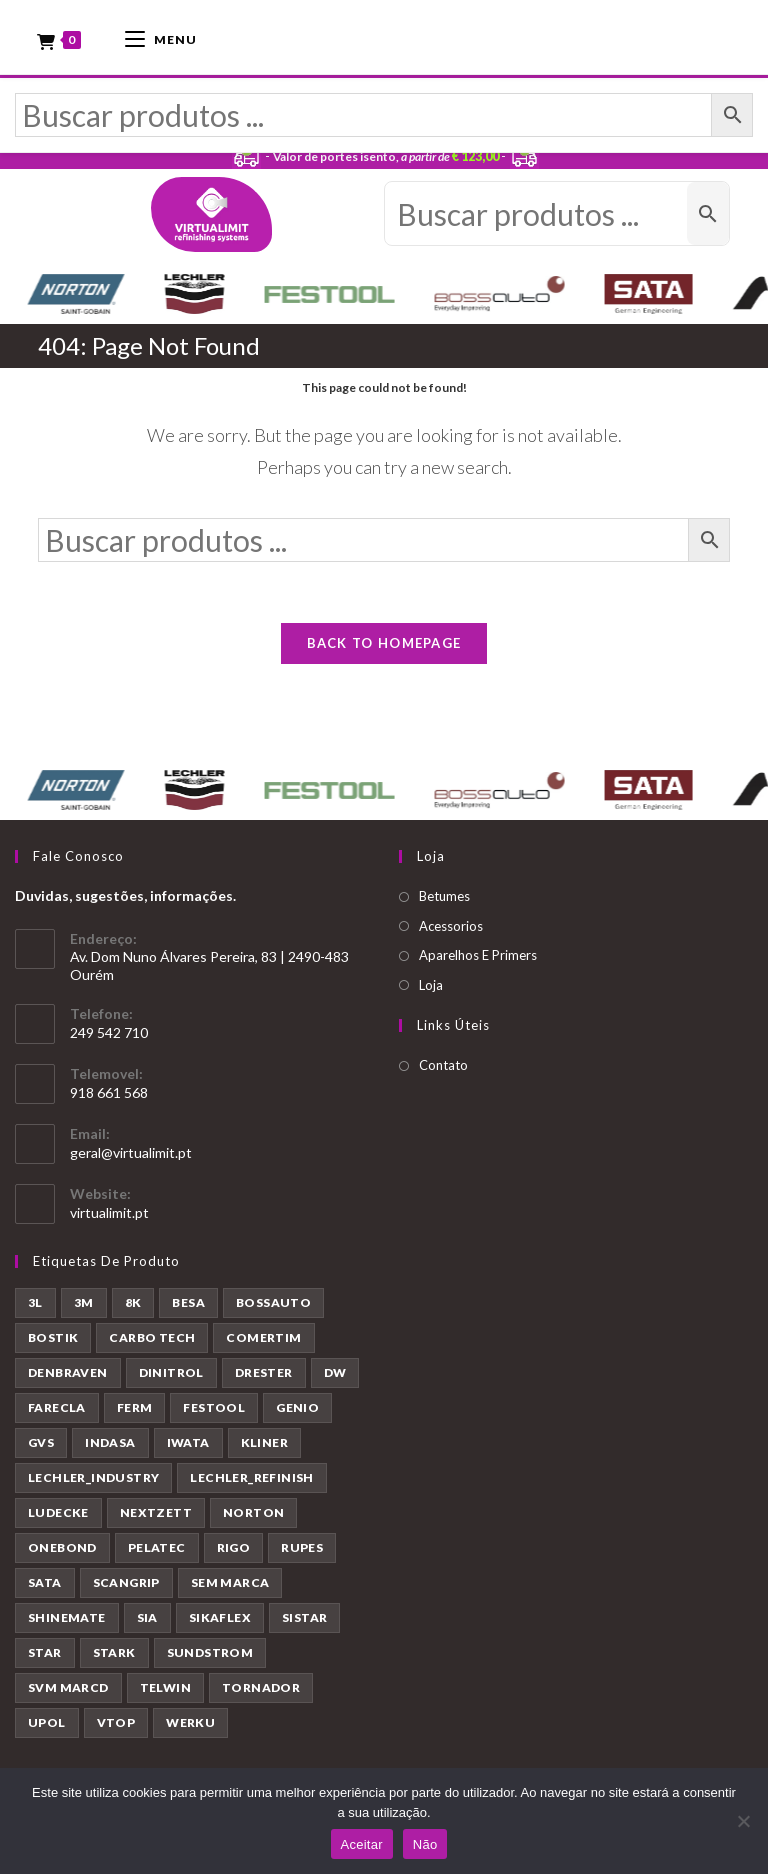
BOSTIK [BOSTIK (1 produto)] (53, 1337)
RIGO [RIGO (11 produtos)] (234, 1547)
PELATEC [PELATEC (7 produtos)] (157, 1547)
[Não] (743, 1821)
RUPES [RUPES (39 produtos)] (302, 1547)
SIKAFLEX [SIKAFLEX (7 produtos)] (220, 1617)
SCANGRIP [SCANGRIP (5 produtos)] (126, 1582)
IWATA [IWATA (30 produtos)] (188, 1442)
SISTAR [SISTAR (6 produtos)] (304, 1617)
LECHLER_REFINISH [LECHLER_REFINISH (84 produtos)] (251, 1477)
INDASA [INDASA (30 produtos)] (110, 1442)
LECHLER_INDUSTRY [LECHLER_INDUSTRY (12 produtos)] (93, 1477)
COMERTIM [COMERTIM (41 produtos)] (263, 1337)
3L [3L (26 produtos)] (35, 1302)
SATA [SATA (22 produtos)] (45, 1582)
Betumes (444, 896)
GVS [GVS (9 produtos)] (41, 1442)
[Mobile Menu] (161, 37)
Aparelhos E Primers (478, 955)
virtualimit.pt (109, 1212)
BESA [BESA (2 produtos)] (188, 1302)
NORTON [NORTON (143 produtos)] (253, 1512)
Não (425, 1844)
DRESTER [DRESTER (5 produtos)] (264, 1372)
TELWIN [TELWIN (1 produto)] (165, 1687)
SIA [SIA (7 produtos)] (147, 1617)
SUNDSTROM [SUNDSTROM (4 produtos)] (210, 1652)
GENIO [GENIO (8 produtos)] (297, 1407)
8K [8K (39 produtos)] (133, 1302)
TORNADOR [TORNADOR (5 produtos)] (261, 1687)
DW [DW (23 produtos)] (335, 1372)
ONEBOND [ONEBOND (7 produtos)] (62, 1547)
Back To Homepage (384, 643)
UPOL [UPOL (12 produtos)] (47, 1722)
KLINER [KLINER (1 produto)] (264, 1442)
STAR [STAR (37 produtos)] (45, 1652)
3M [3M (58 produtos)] (84, 1302)
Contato (443, 1065)
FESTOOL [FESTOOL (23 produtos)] (214, 1407)
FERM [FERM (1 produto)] (135, 1407)
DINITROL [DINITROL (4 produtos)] (171, 1372)
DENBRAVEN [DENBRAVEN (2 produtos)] (68, 1372)
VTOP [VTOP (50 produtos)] (116, 1722)
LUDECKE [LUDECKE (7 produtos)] (58, 1512)
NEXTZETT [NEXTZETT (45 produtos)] (156, 1512)
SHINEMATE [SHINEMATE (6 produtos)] (67, 1617)
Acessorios (451, 926)
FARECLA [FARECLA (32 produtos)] (57, 1407)
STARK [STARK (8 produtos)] (114, 1652)
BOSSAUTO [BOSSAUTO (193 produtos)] (273, 1302)
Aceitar (362, 1844)
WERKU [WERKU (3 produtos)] (190, 1722)
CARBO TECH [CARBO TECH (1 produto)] (152, 1337)
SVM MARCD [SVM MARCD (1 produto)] (68, 1687)
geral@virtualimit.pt (131, 1152)
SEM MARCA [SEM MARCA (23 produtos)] (230, 1582)
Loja (431, 985)
